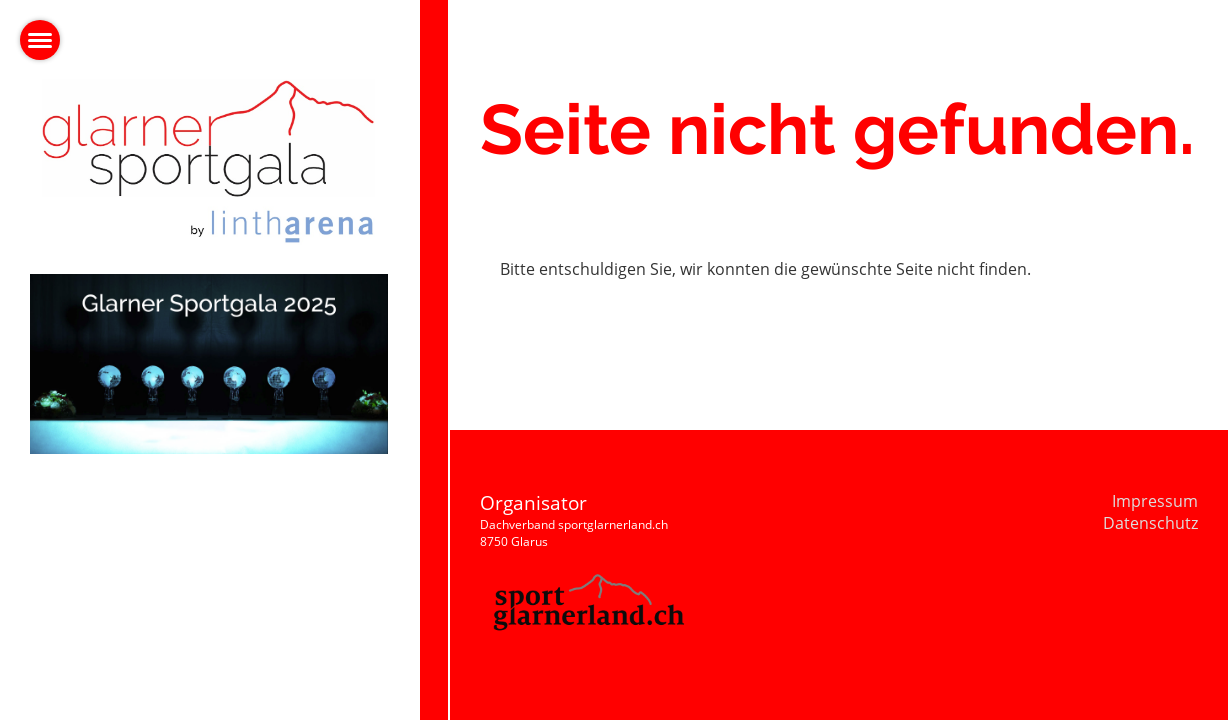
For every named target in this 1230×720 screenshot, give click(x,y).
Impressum (1155, 501)
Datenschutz (1150, 523)
